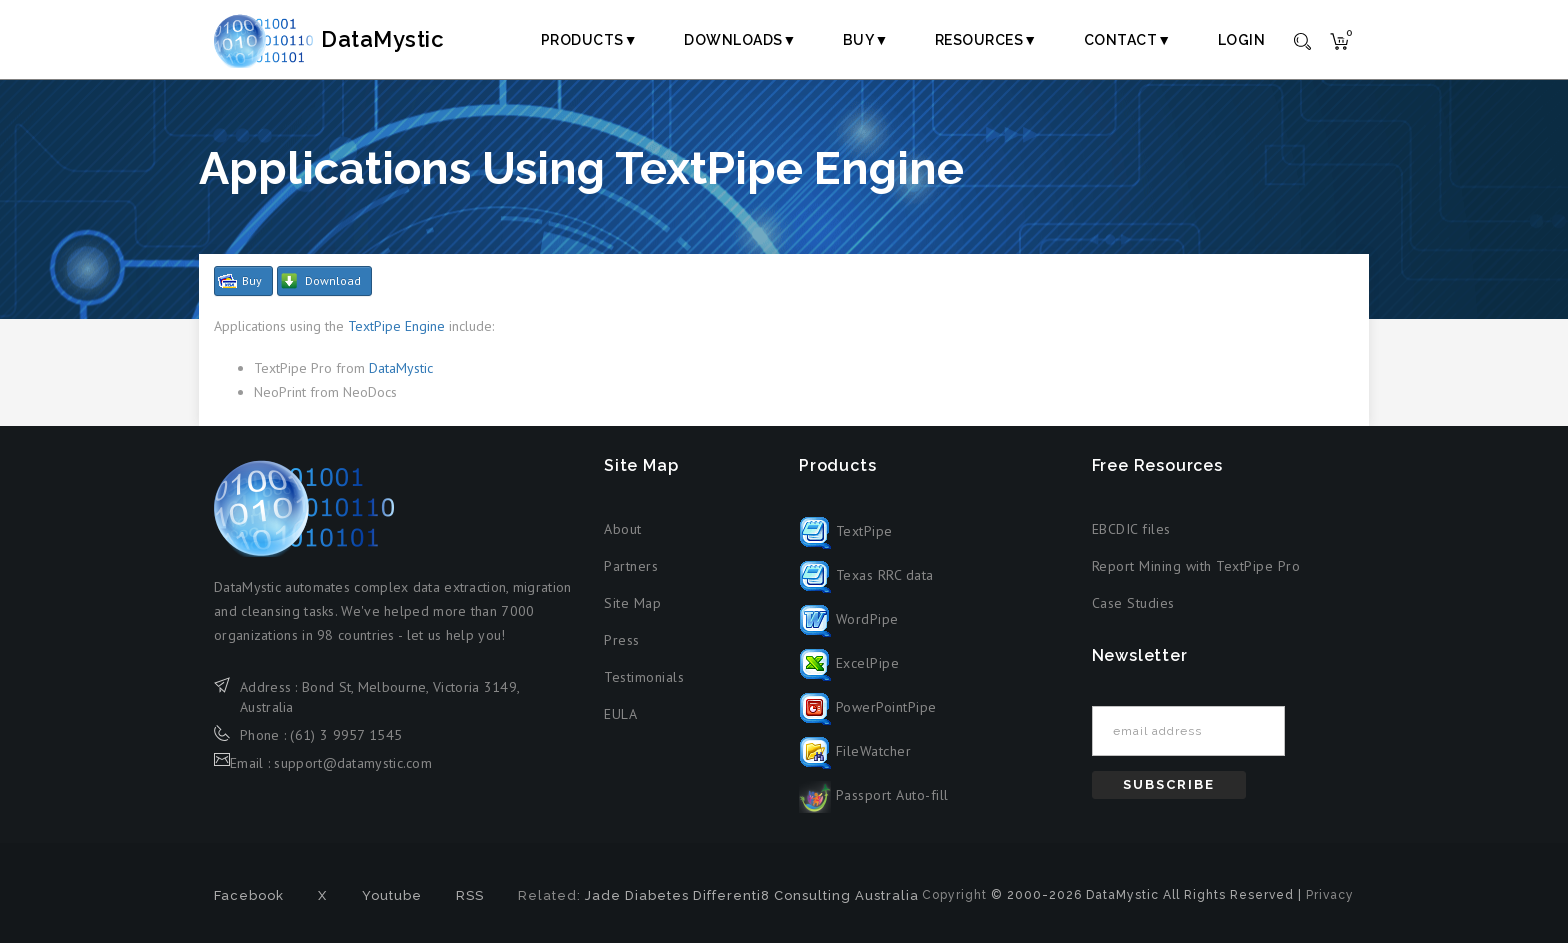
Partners (631, 566)
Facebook (249, 895)
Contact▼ (1128, 40)
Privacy (1330, 895)
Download (333, 280)
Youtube (392, 895)
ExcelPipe (849, 663)
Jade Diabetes (637, 895)
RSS (470, 895)
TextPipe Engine (396, 326)
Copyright (954, 895)
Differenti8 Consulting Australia (806, 895)
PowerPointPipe (868, 707)
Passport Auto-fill (874, 795)
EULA (620, 714)
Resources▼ (986, 40)
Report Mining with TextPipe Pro (1196, 566)
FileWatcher (855, 751)
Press (622, 640)
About (623, 529)
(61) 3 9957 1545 (346, 735)
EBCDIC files (1131, 529)
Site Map (632, 603)
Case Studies (1133, 603)
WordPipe (849, 619)
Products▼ (589, 40)
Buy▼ (866, 40)
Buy (252, 280)
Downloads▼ (740, 40)
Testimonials (644, 677)
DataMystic (350, 39)
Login (1242, 40)
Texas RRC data (866, 575)
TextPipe (846, 531)
